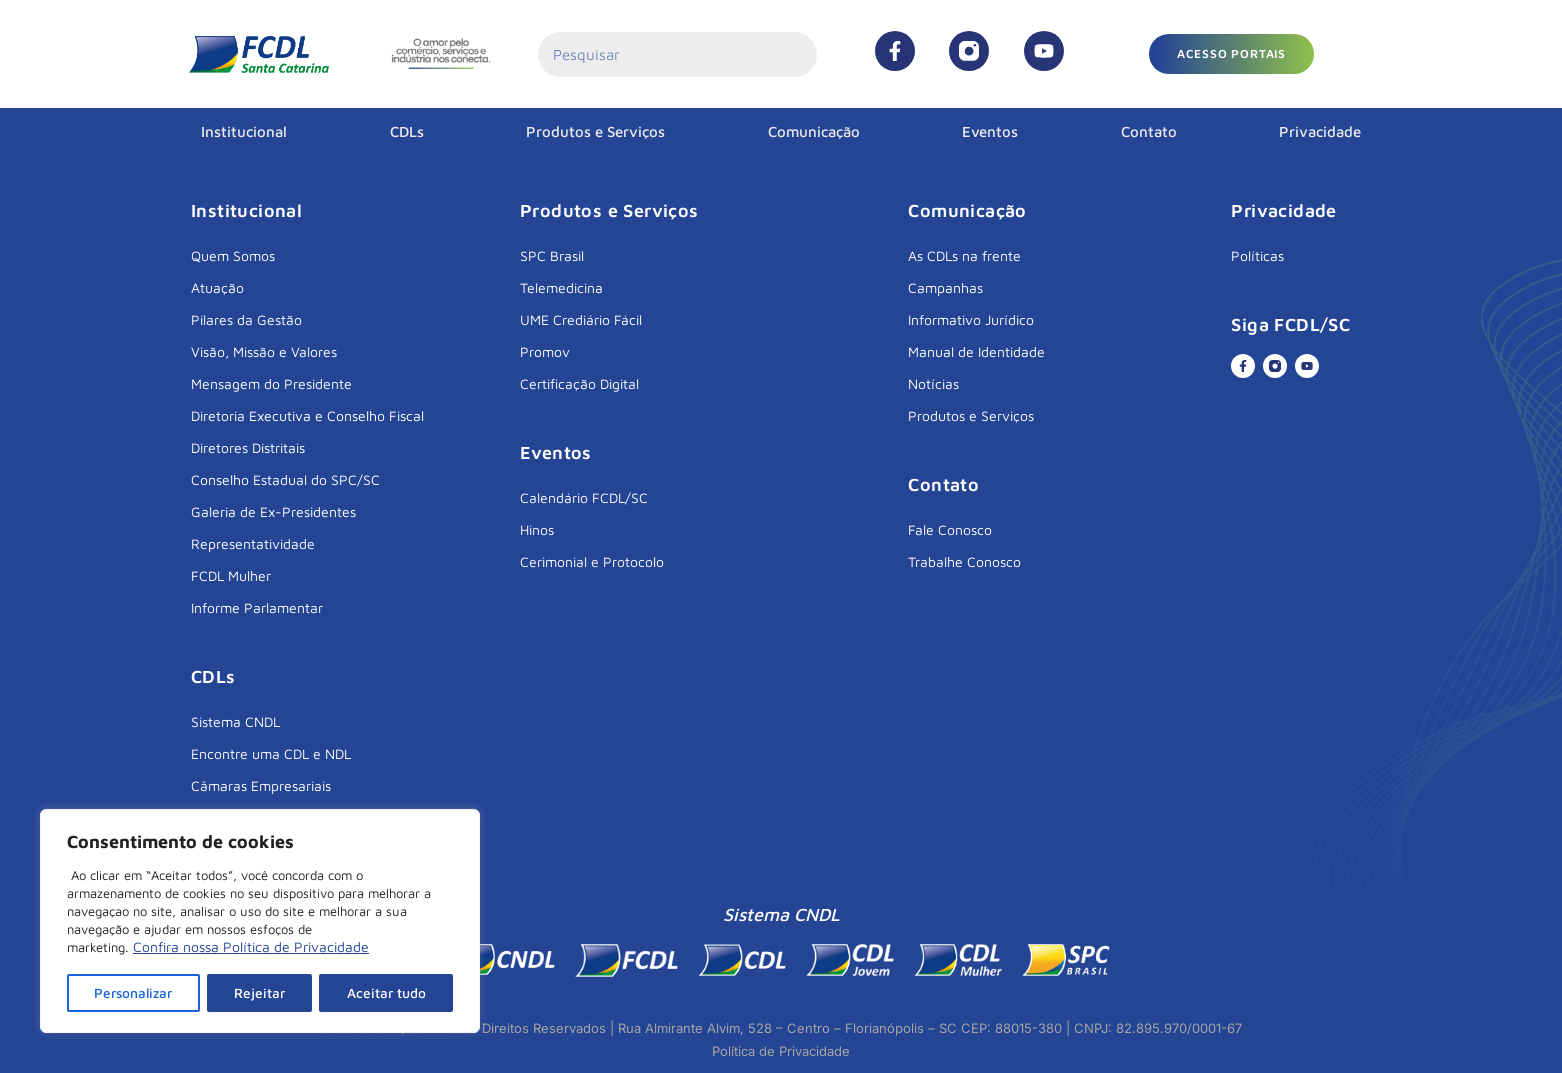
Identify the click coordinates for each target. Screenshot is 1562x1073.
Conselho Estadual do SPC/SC (285, 479)
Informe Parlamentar (257, 607)
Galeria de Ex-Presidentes (273, 511)
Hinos (537, 529)
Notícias (933, 383)
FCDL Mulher (231, 575)
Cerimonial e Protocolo (592, 561)
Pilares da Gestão (246, 319)
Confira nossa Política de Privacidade (251, 948)
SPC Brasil (552, 255)
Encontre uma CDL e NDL (271, 753)
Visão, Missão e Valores (264, 351)
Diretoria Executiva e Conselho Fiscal (307, 415)
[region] (260, 922)
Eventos (990, 131)
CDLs (407, 131)
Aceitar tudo (387, 992)
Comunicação (814, 131)
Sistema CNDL (235, 721)
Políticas (1257, 255)
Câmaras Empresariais (261, 785)
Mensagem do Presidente (271, 383)
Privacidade (1320, 131)
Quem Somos (233, 255)
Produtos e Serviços (595, 131)
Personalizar (134, 992)
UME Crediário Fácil (581, 319)
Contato (1149, 131)
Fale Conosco (950, 529)
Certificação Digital (579, 383)
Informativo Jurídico (971, 319)
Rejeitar (262, 992)
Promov (545, 351)
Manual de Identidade (976, 351)
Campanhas (945, 287)
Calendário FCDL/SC (584, 497)
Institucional (244, 131)
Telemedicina (561, 287)
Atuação (217, 287)
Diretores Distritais (248, 447)
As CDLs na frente (964, 255)
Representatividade (253, 543)
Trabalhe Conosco (964, 561)
